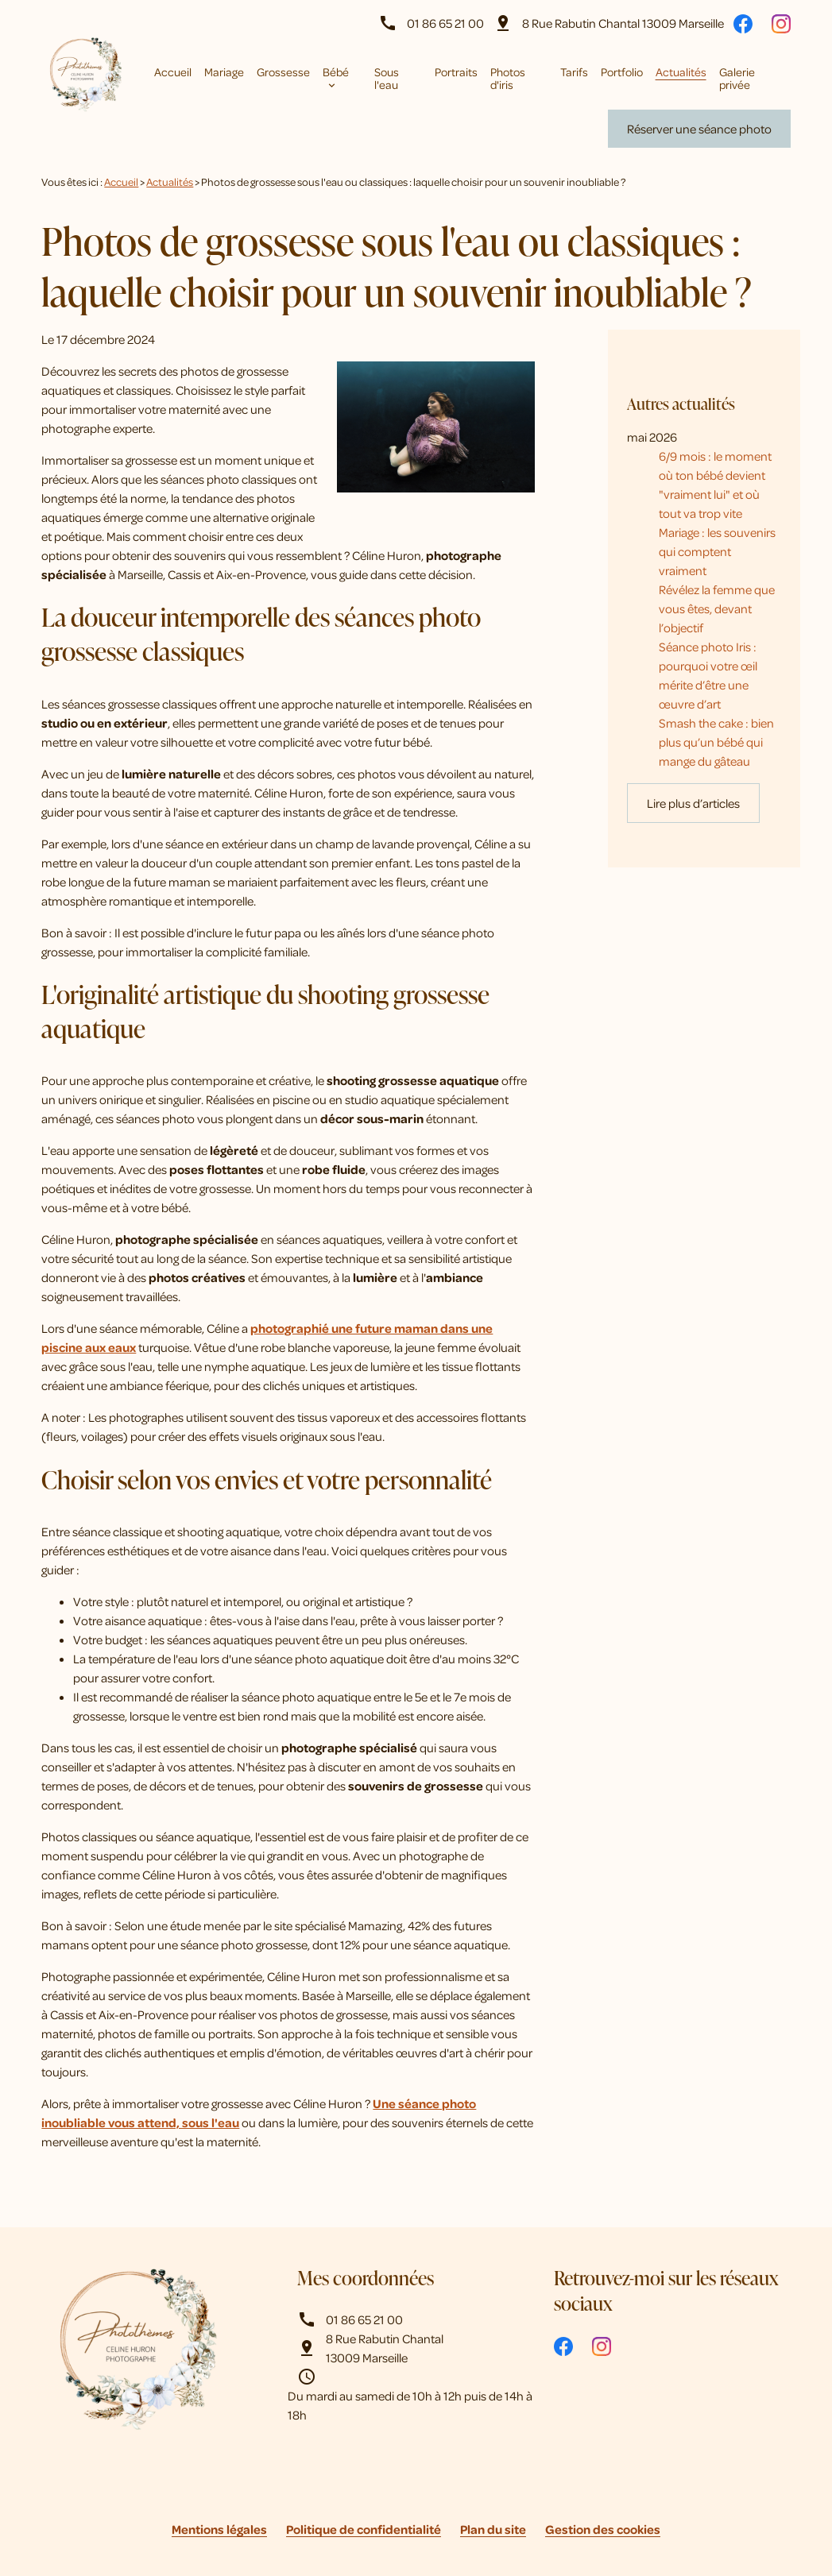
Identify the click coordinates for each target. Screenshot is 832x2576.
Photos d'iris (507, 77)
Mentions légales (219, 2529)
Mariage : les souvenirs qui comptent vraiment (717, 507)
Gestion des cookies (602, 2529)
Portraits (456, 71)
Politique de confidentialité (363, 2529)
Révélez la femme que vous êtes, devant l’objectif (717, 564)
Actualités (681, 71)
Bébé (336, 71)
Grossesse (283, 71)
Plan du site (493, 2529)
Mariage (224, 71)
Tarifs (574, 71)
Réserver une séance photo (699, 129)
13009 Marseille (623, 23)
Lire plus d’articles (693, 759)
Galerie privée (737, 77)
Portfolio (622, 71)
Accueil (173, 71)
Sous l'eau (386, 77)
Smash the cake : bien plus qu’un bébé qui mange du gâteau (716, 697)
